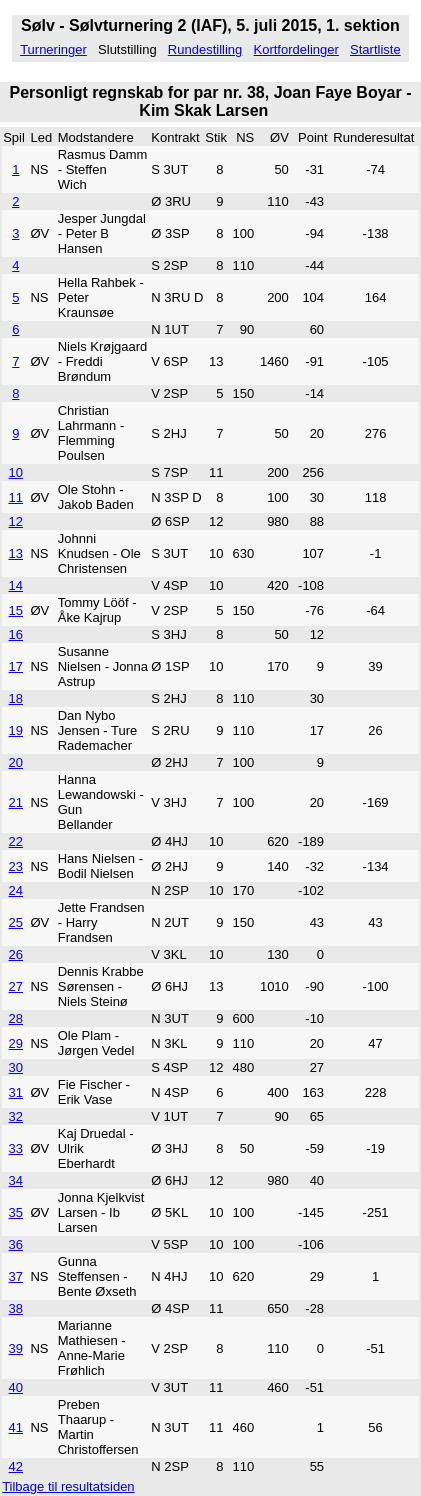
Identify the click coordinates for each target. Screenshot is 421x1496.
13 (16, 553)
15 (16, 610)
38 (16, 1308)
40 (16, 1387)
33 (16, 1148)
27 (16, 986)
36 (16, 1244)
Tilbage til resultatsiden (68, 1486)
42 (16, 1466)
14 (16, 585)
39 (16, 1348)
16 (16, 634)
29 (16, 1043)
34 (16, 1180)
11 (16, 497)
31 (16, 1092)
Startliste (375, 49)
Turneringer (53, 49)
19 (16, 730)
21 (16, 802)
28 (16, 1018)
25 (16, 922)
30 (16, 1067)
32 (16, 1116)
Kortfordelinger (296, 49)
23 (16, 866)
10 (16, 472)
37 (16, 1276)
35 (16, 1212)
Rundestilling (205, 49)
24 (16, 890)
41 (16, 1427)
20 (16, 762)
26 (16, 954)
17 (16, 666)
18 (16, 698)
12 (16, 521)
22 (16, 841)
